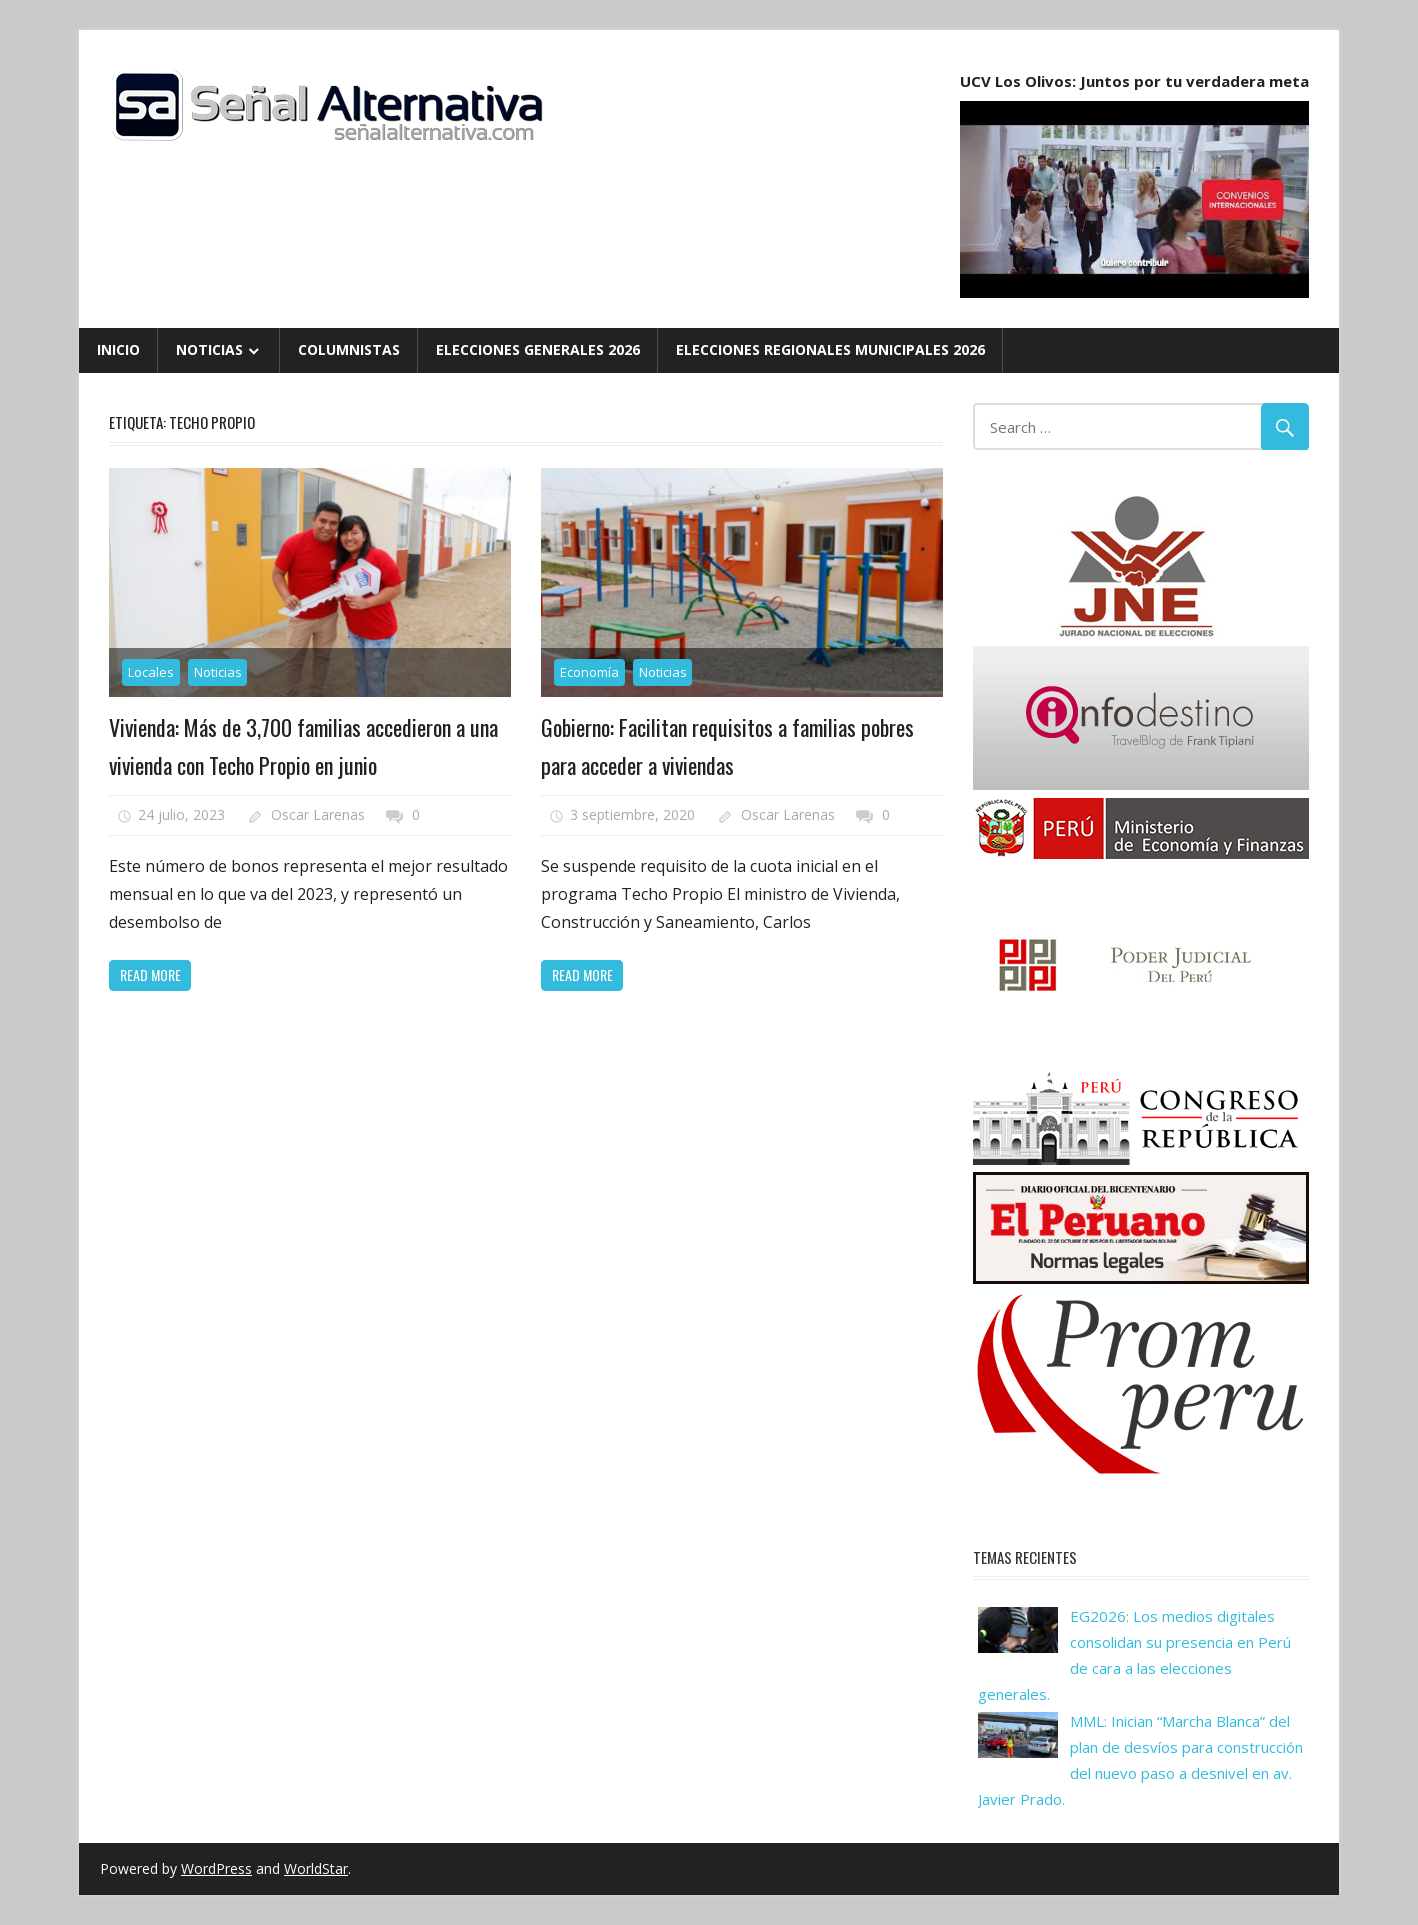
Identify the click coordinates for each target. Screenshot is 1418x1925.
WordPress (216, 1868)
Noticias (209, 349)
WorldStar (316, 1868)
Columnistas (349, 349)
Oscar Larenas (318, 814)
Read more (150, 974)
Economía (589, 672)
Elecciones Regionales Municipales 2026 (830, 349)
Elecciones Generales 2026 (538, 349)
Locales (151, 672)
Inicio (118, 349)
